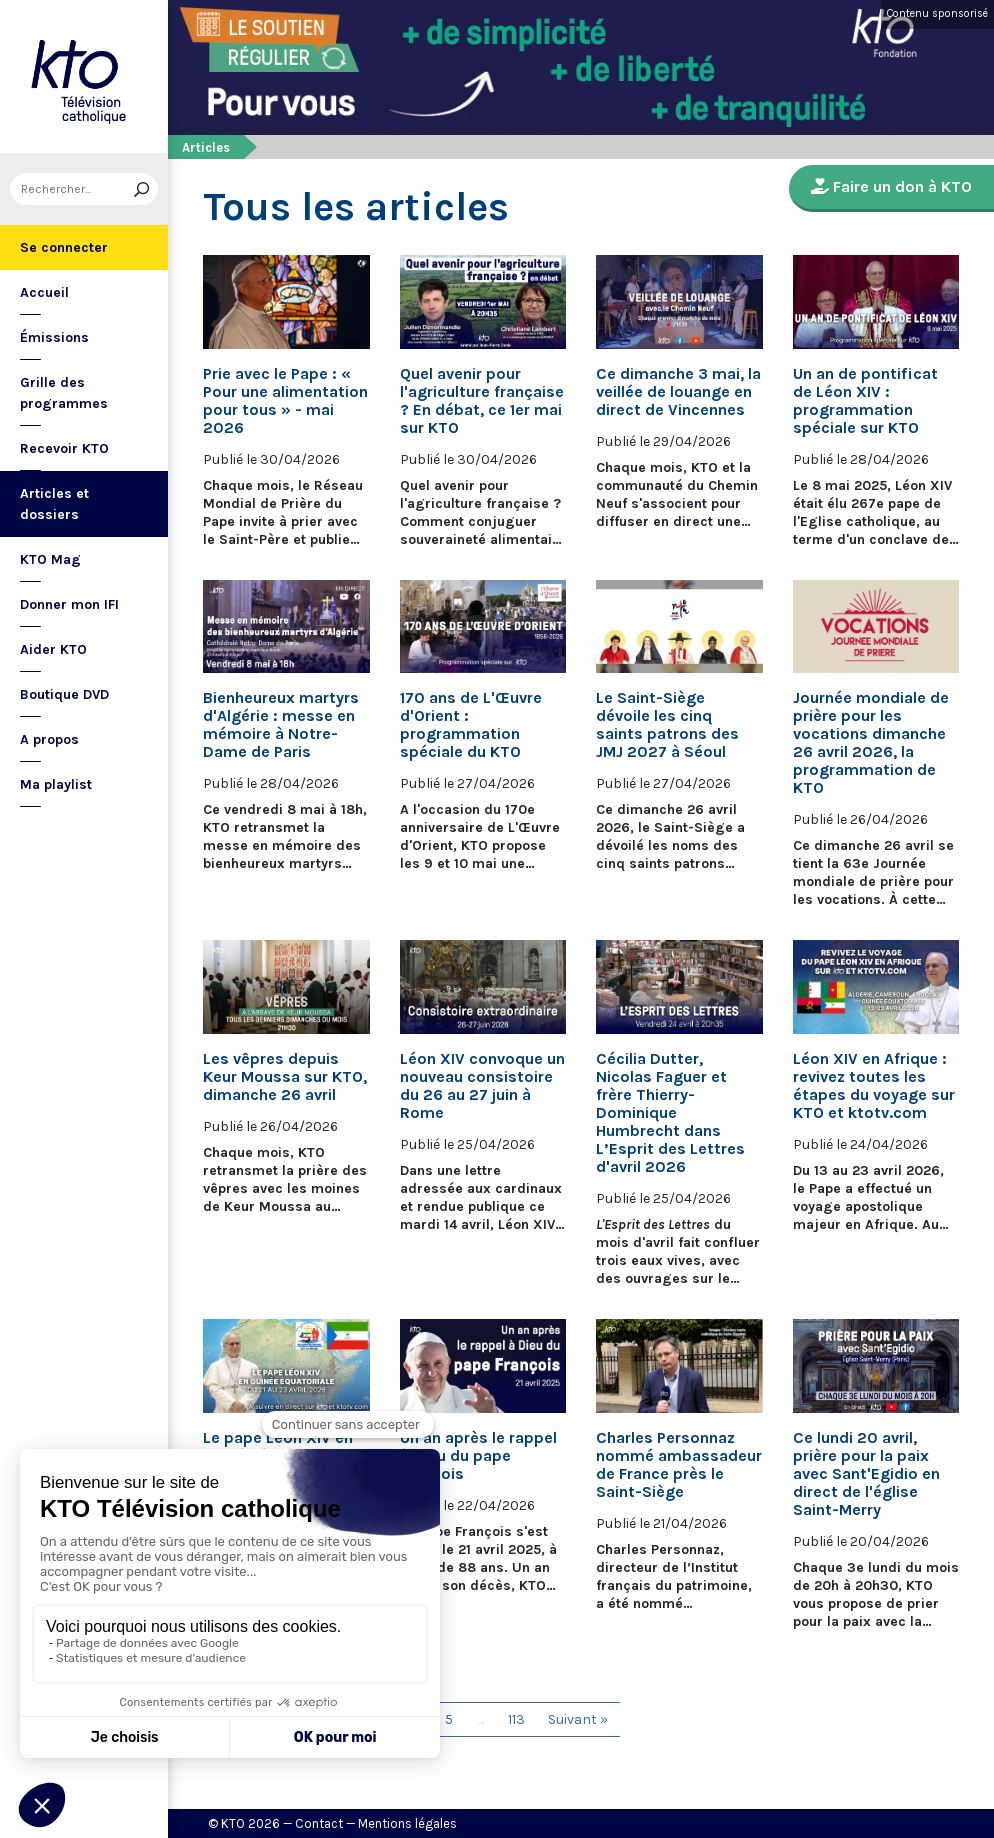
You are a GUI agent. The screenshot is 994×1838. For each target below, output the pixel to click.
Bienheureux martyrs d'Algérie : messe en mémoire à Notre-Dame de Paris (281, 725)
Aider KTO (53, 649)
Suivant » (578, 1719)
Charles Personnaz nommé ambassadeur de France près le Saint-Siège (679, 1465)
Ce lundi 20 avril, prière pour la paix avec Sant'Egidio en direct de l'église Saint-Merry (866, 1474)
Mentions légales (407, 1823)
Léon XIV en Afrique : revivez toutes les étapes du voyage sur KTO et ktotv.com (874, 1086)
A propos (49, 739)
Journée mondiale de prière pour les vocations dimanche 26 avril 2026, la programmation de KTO (871, 743)
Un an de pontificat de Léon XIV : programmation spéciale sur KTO (865, 401)
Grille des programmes (64, 393)
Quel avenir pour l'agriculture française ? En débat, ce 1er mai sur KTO (482, 401)
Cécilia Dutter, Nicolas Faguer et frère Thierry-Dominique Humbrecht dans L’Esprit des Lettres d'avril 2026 (670, 1113)
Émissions (54, 337)
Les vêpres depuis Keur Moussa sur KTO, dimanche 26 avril (285, 1077)
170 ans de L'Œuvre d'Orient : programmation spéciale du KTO (471, 725)
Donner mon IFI (69, 604)
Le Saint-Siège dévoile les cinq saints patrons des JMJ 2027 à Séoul (667, 725)
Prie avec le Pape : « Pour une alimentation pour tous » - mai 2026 (285, 401)
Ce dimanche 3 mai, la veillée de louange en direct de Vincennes (678, 392)
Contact (319, 1823)
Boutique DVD (64, 694)
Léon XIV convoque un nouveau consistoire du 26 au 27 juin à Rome (482, 1086)
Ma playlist (56, 784)
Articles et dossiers (54, 504)
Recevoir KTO (64, 448)
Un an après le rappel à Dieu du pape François (478, 1456)
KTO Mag (50, 559)
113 (516, 1719)
